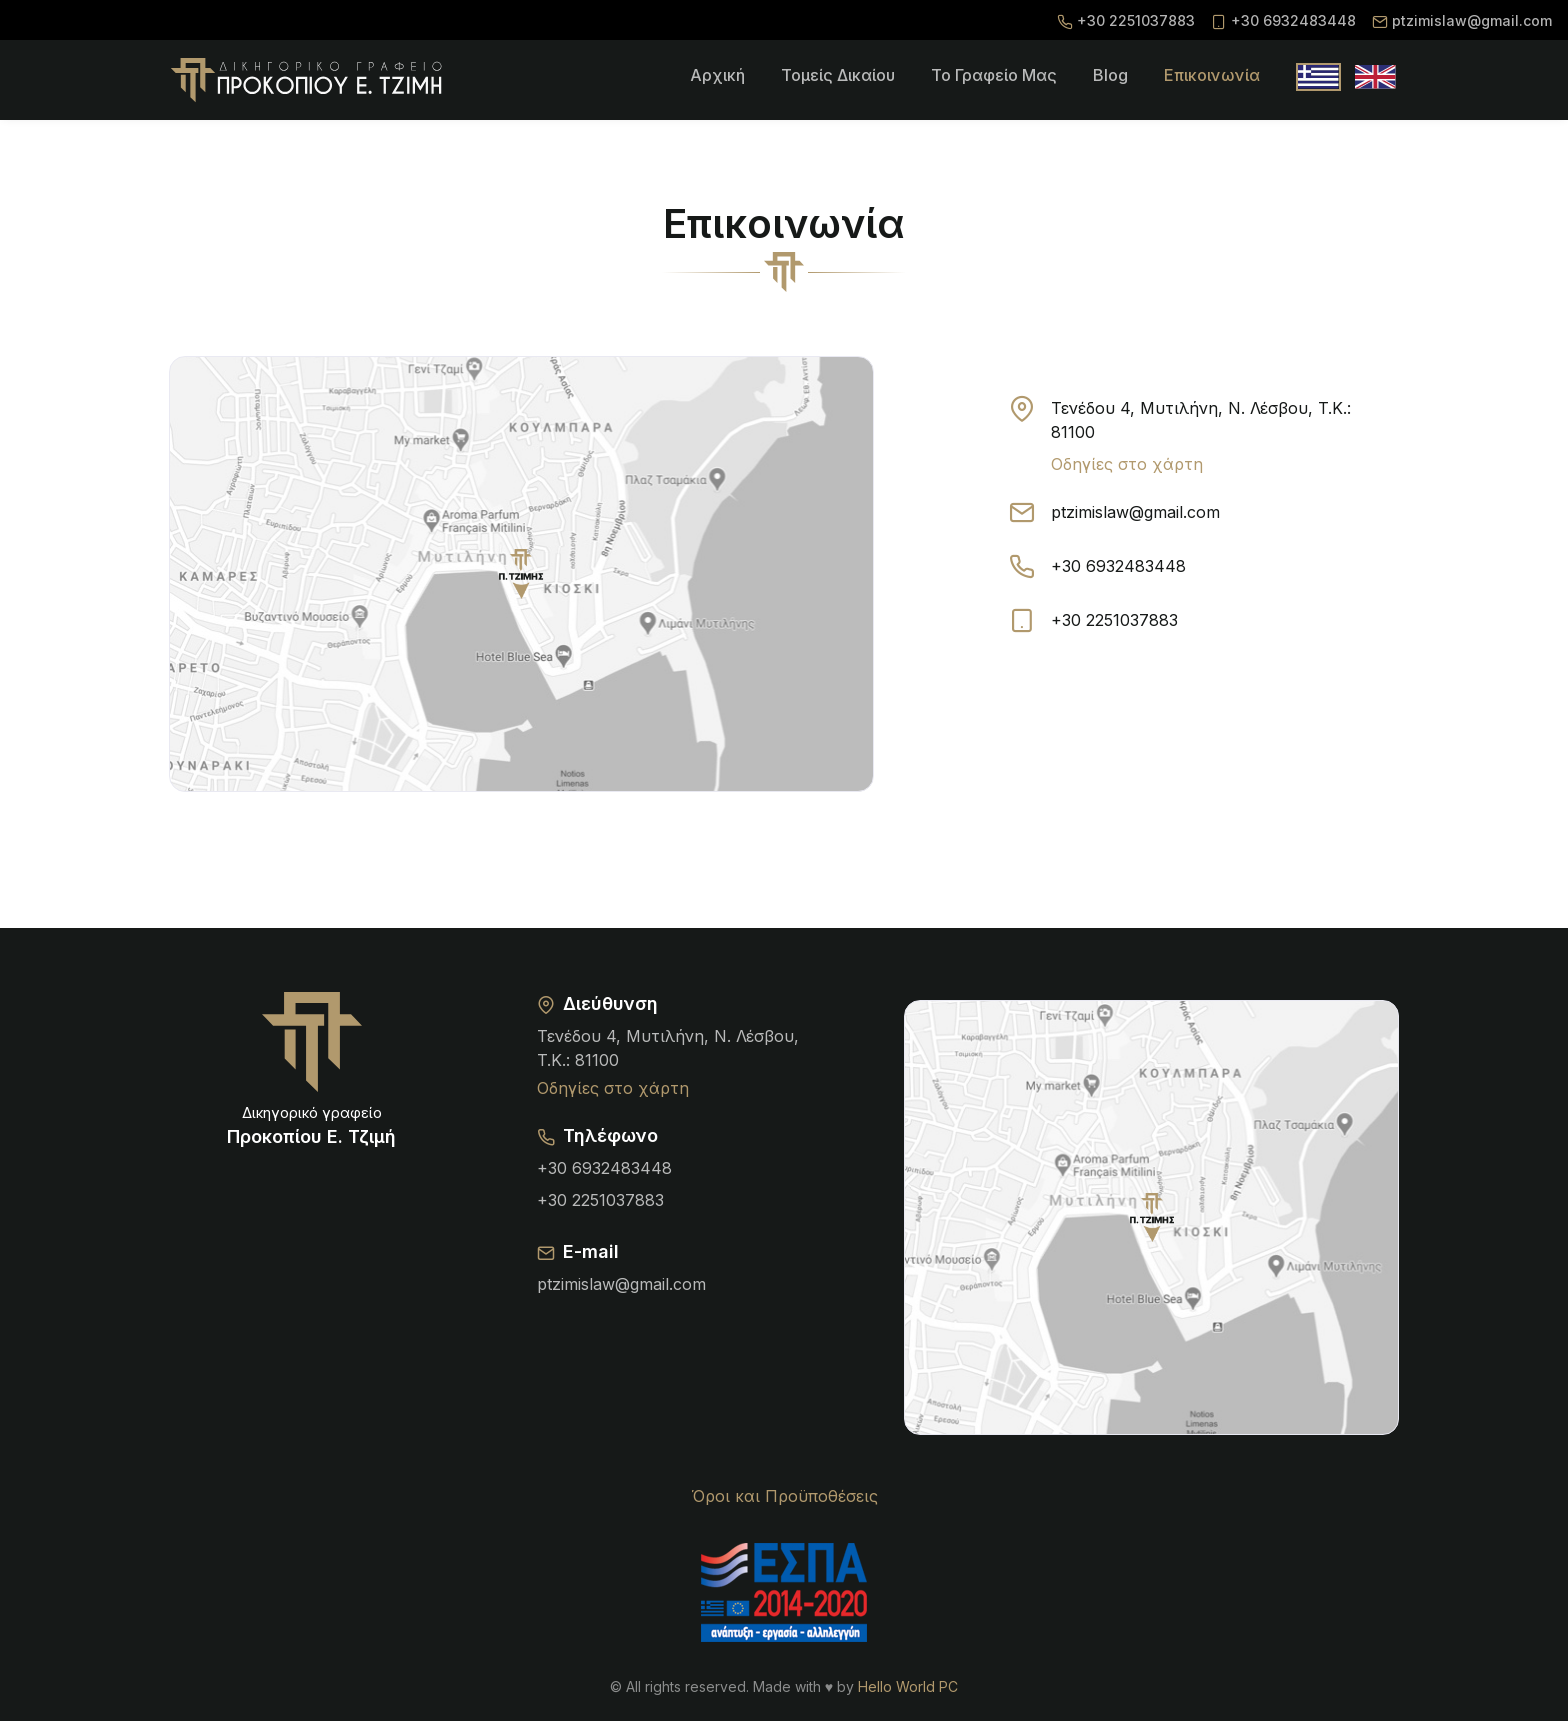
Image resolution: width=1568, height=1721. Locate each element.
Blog (1110, 75)
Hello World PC (908, 1686)
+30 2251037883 (1136, 20)
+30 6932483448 (1293, 20)
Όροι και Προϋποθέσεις (784, 1496)
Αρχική (717, 75)
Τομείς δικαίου (838, 75)
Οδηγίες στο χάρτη (1127, 464)
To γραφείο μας (994, 75)
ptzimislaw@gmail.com (1472, 20)
